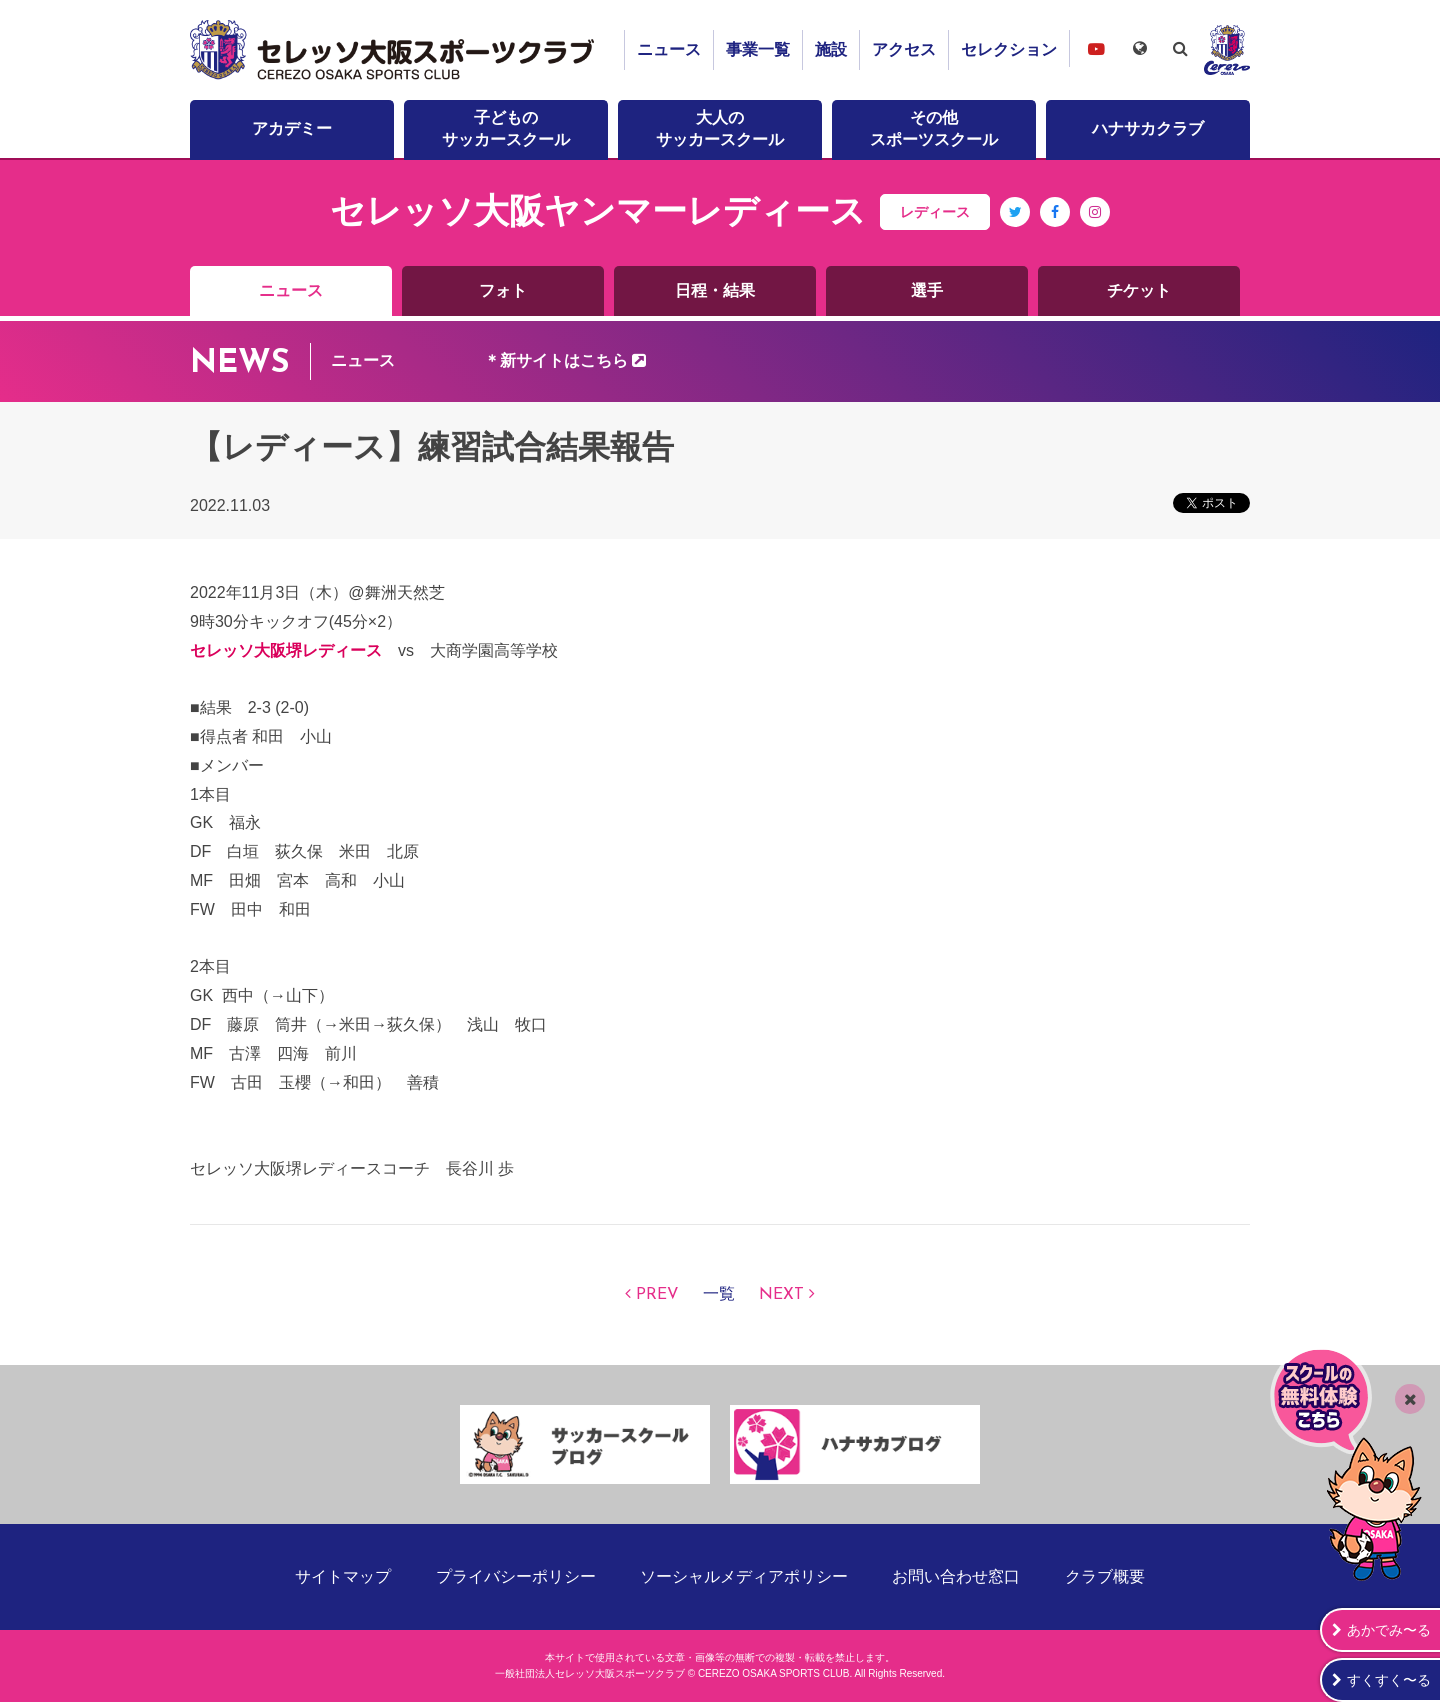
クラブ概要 (1105, 1576)
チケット (1139, 290)
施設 (831, 49)
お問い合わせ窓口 (956, 1576)
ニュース (669, 49)
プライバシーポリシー (516, 1576)
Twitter (1015, 226)
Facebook (1055, 226)
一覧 (719, 1295)
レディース (935, 212)
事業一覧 (758, 49)
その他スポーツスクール (934, 128)
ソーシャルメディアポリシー (744, 1576)
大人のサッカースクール (720, 128)
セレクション (1009, 49)
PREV (657, 1295)
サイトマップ (343, 1576)
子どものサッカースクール (506, 128)
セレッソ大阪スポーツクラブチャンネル (1096, 48)
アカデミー (292, 128)
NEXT (781, 1295)
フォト (503, 290)
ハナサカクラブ (1148, 128)
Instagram (1095, 226)
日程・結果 (715, 290)
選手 (927, 290)
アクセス (904, 49)
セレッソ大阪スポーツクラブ (395, 50)
